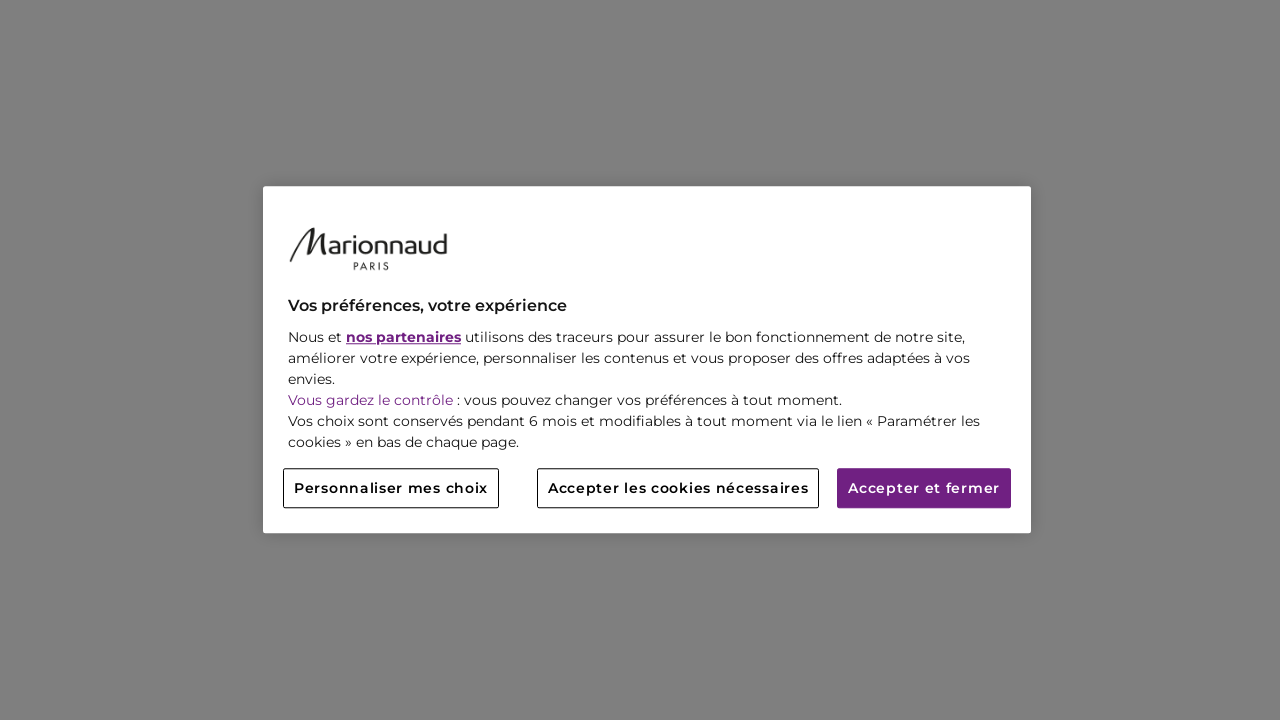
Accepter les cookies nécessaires (678, 489)
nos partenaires (403, 338)
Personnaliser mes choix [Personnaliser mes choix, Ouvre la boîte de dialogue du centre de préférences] (391, 489)
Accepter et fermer (924, 489)
